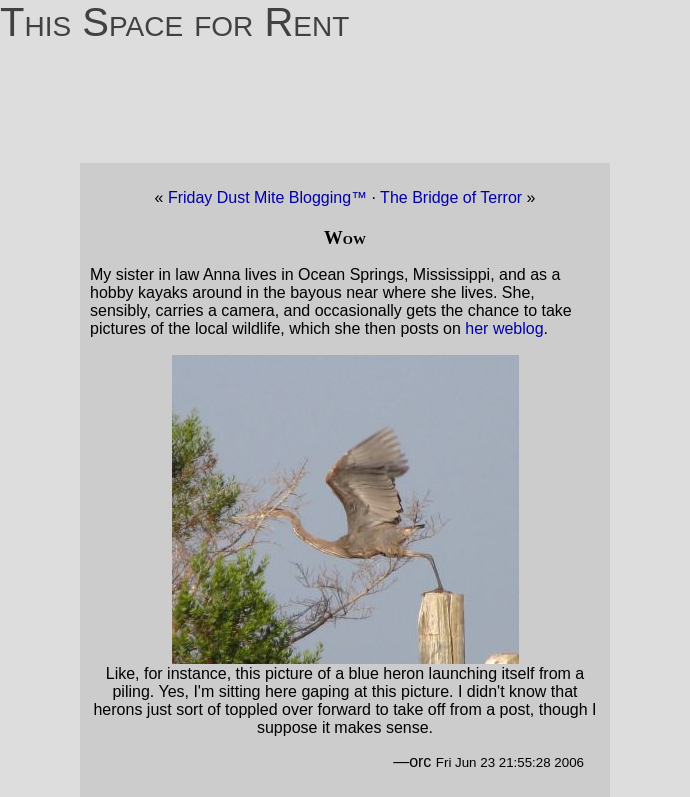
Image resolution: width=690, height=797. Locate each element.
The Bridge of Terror (453, 197)
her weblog (504, 328)
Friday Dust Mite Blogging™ (267, 197)
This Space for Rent (174, 22)
